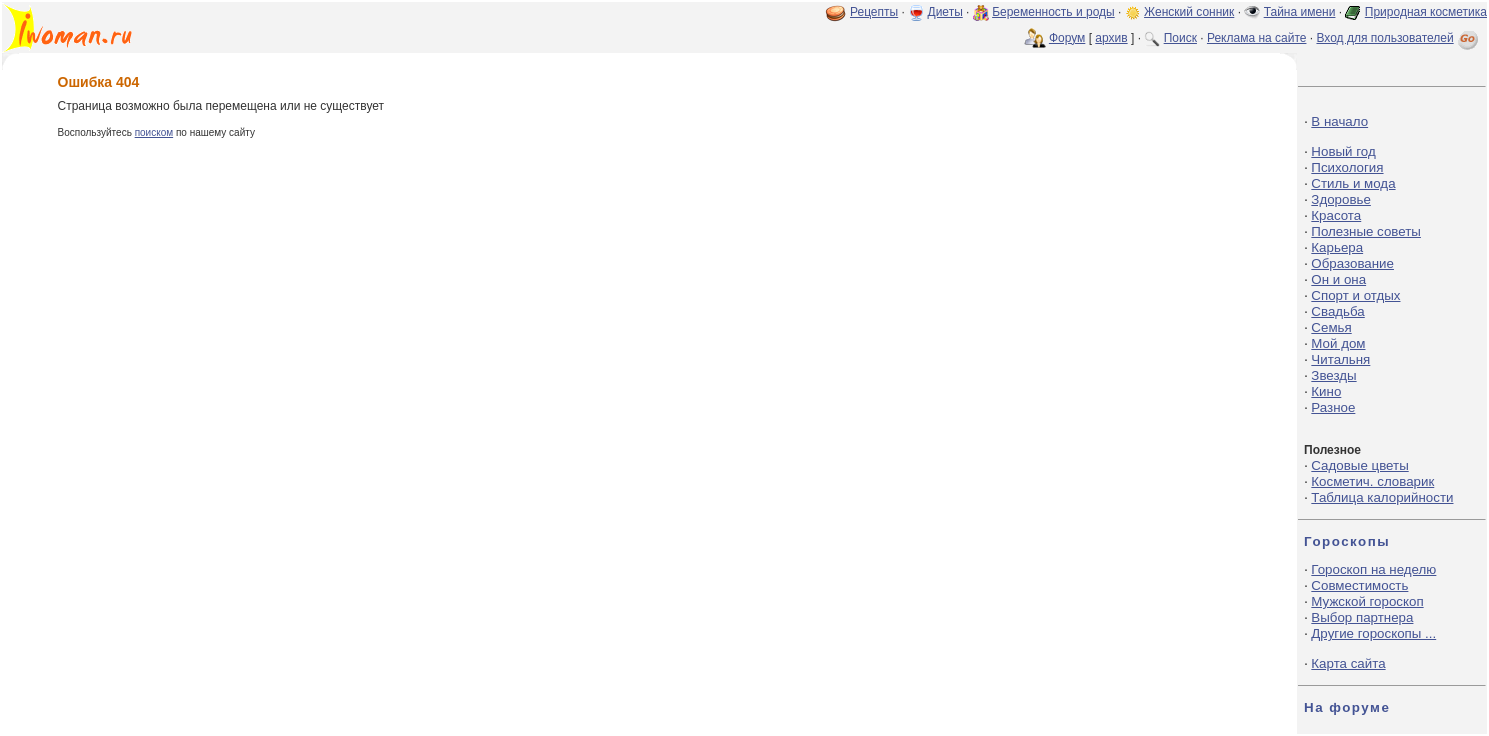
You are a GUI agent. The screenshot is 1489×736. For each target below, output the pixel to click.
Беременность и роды (1053, 12)
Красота (1336, 215)
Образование (1352, 263)
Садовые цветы (1359, 465)
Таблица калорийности (1382, 497)
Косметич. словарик (1372, 481)
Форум (1067, 38)
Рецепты (874, 12)
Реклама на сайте (1257, 38)
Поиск (1180, 38)
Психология (1347, 167)
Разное (1333, 407)
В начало (1339, 121)
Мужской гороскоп (1367, 601)
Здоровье (1341, 199)
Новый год (1343, 151)
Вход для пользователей (1399, 38)
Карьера (1337, 247)
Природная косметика (1426, 12)
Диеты (945, 12)
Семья (1331, 327)
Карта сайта (1348, 663)
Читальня (1340, 359)
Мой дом (1338, 343)
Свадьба (1337, 311)
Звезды (1333, 375)
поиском (154, 132)
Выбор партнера (1362, 617)
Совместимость (1359, 585)
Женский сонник (1189, 12)
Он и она (1338, 279)
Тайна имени (1300, 12)
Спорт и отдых (1355, 295)
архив (1111, 38)
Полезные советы (1366, 231)
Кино (1326, 391)
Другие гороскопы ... (1373, 633)
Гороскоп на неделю (1373, 569)
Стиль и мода (1353, 183)
